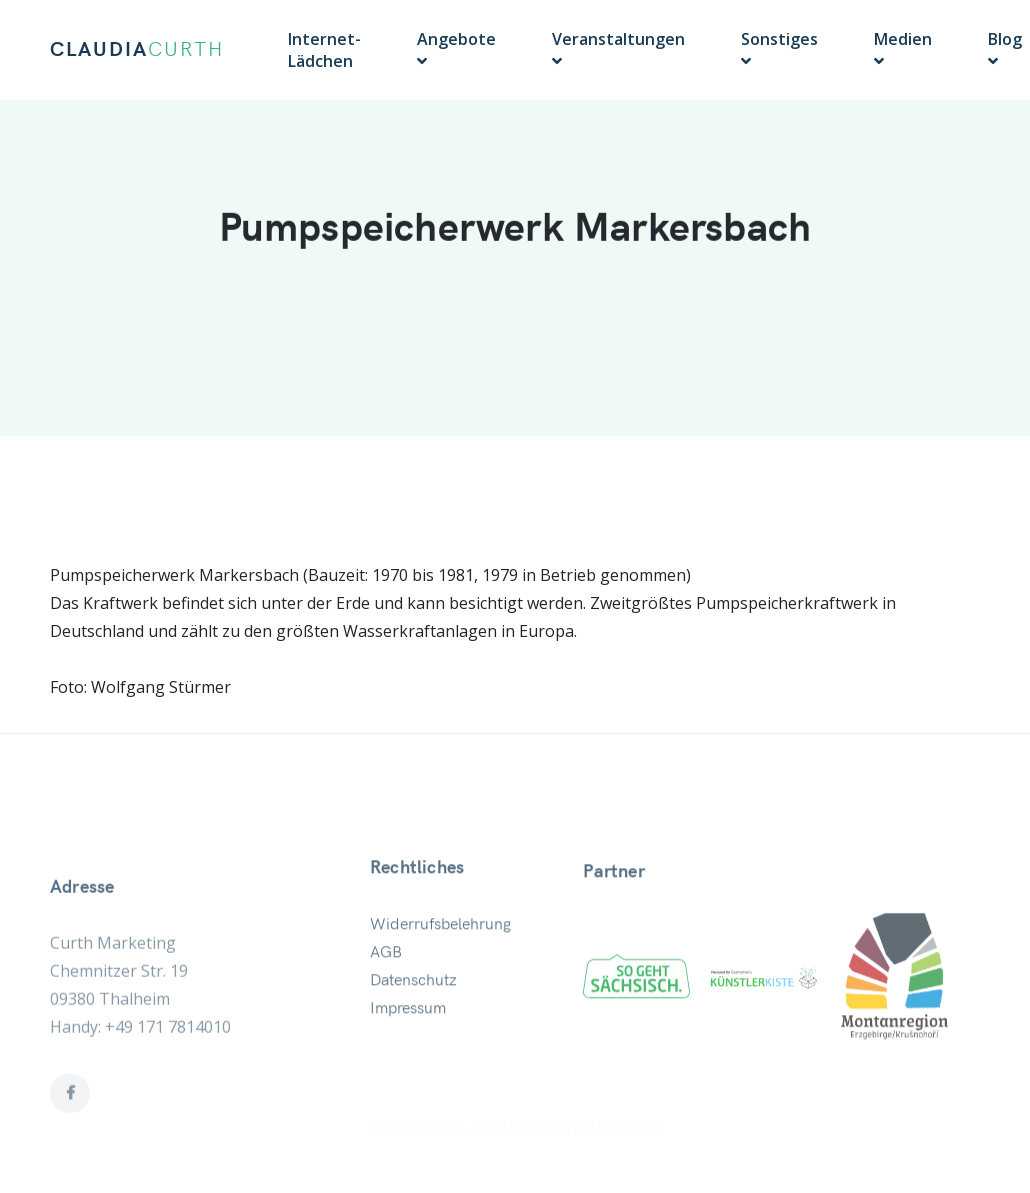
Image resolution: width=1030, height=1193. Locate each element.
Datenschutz (413, 1011)
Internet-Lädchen (324, 50)
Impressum (408, 1039)
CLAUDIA (137, 50)
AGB (386, 983)
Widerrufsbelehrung (440, 955)
